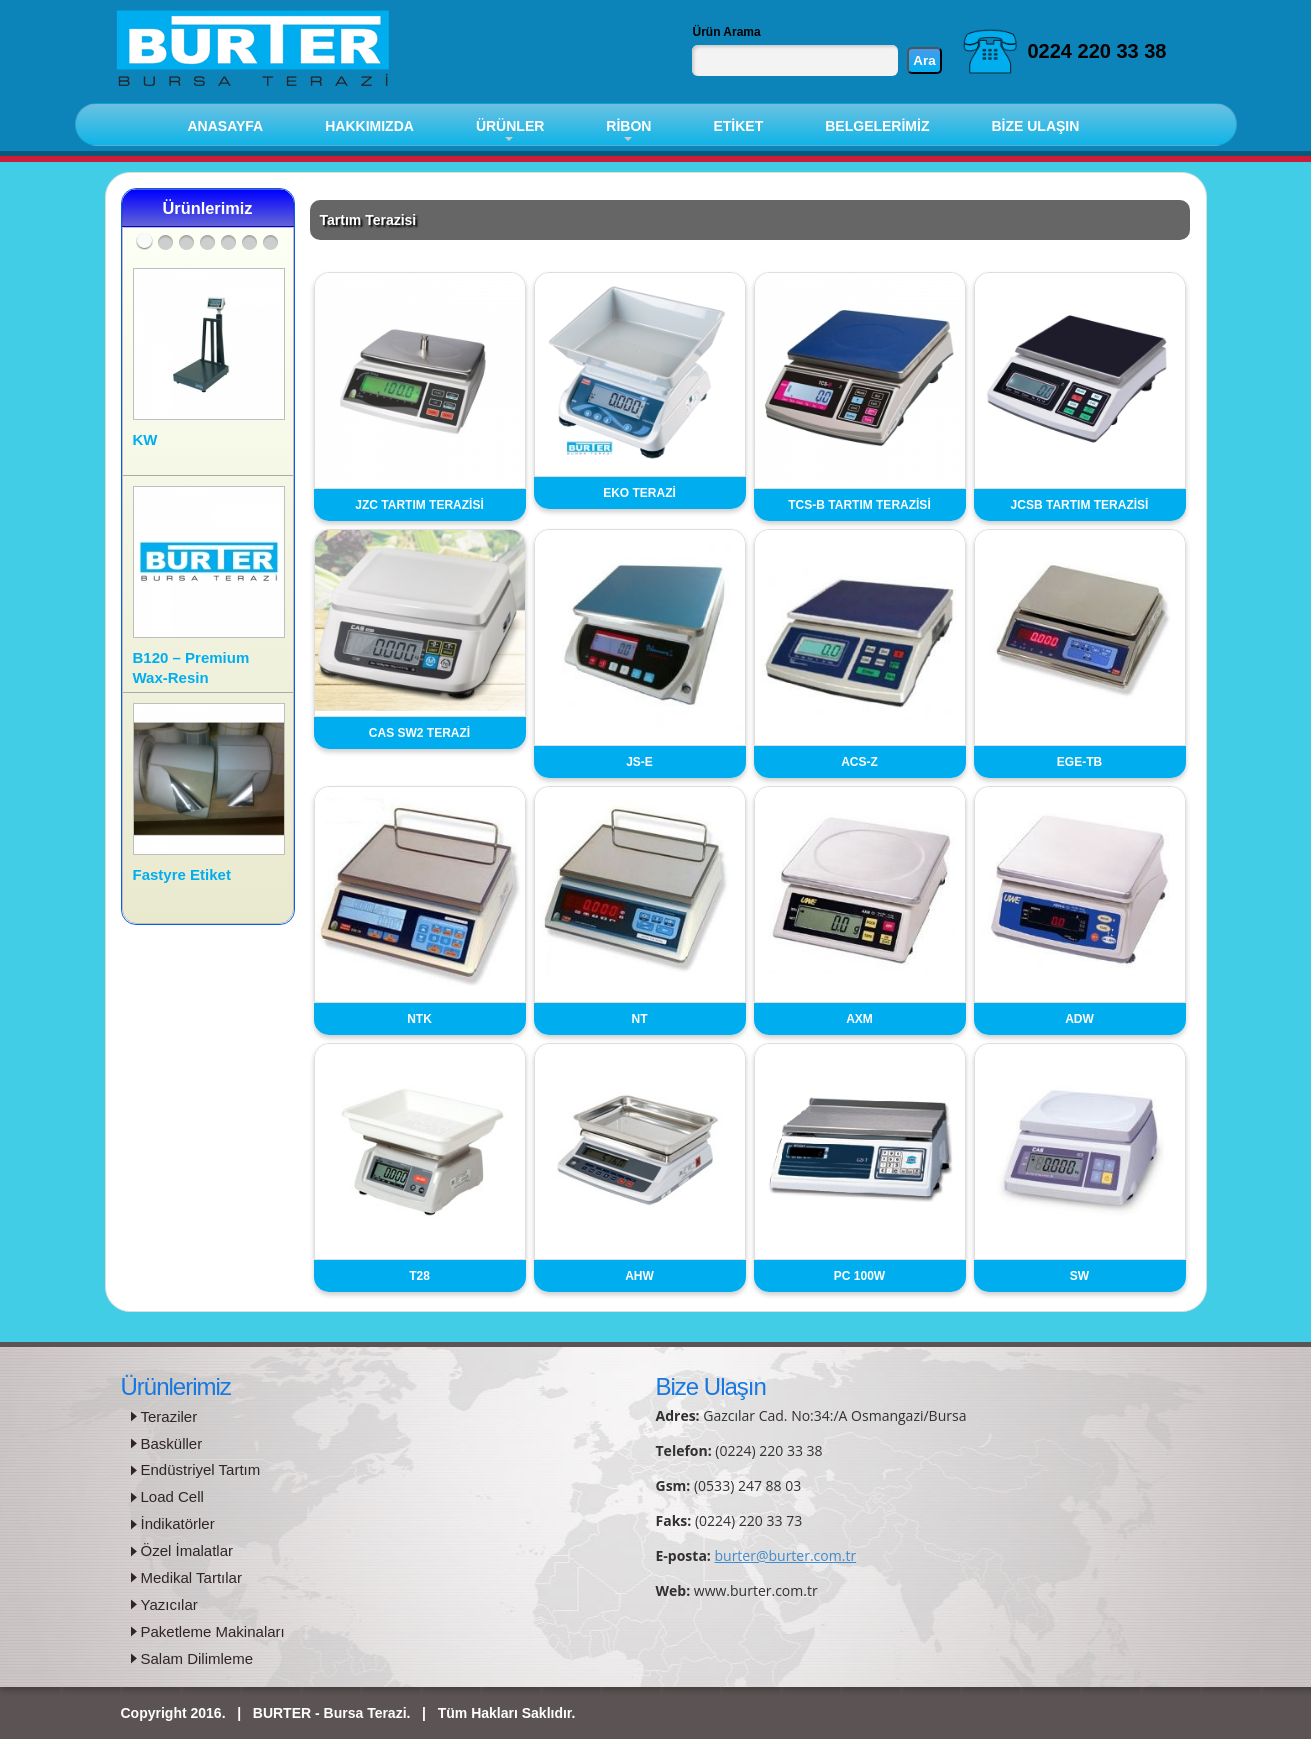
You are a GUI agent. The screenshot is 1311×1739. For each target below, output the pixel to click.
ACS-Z (859, 762)
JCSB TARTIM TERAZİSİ (1080, 505)
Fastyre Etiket (182, 874)
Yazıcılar (169, 1604)
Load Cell (172, 1496)
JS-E (639, 762)
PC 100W (859, 1276)
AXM (859, 1019)
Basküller (172, 1443)
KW (145, 439)
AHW (639, 1276)
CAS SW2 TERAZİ (419, 733)
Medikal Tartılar (191, 1577)
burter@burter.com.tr (786, 1555)
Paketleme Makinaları (213, 1631)
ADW (1079, 1019)
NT (640, 1019)
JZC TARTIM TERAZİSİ (419, 505)
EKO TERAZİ (639, 493)
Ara (924, 60)
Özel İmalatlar (187, 1550)
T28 (419, 1276)
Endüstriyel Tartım (201, 1469)
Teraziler (169, 1416)
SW (1079, 1276)
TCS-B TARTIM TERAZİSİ (859, 505)
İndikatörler (178, 1523)
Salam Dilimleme (197, 1658)
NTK (419, 1019)
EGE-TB (1079, 762)
